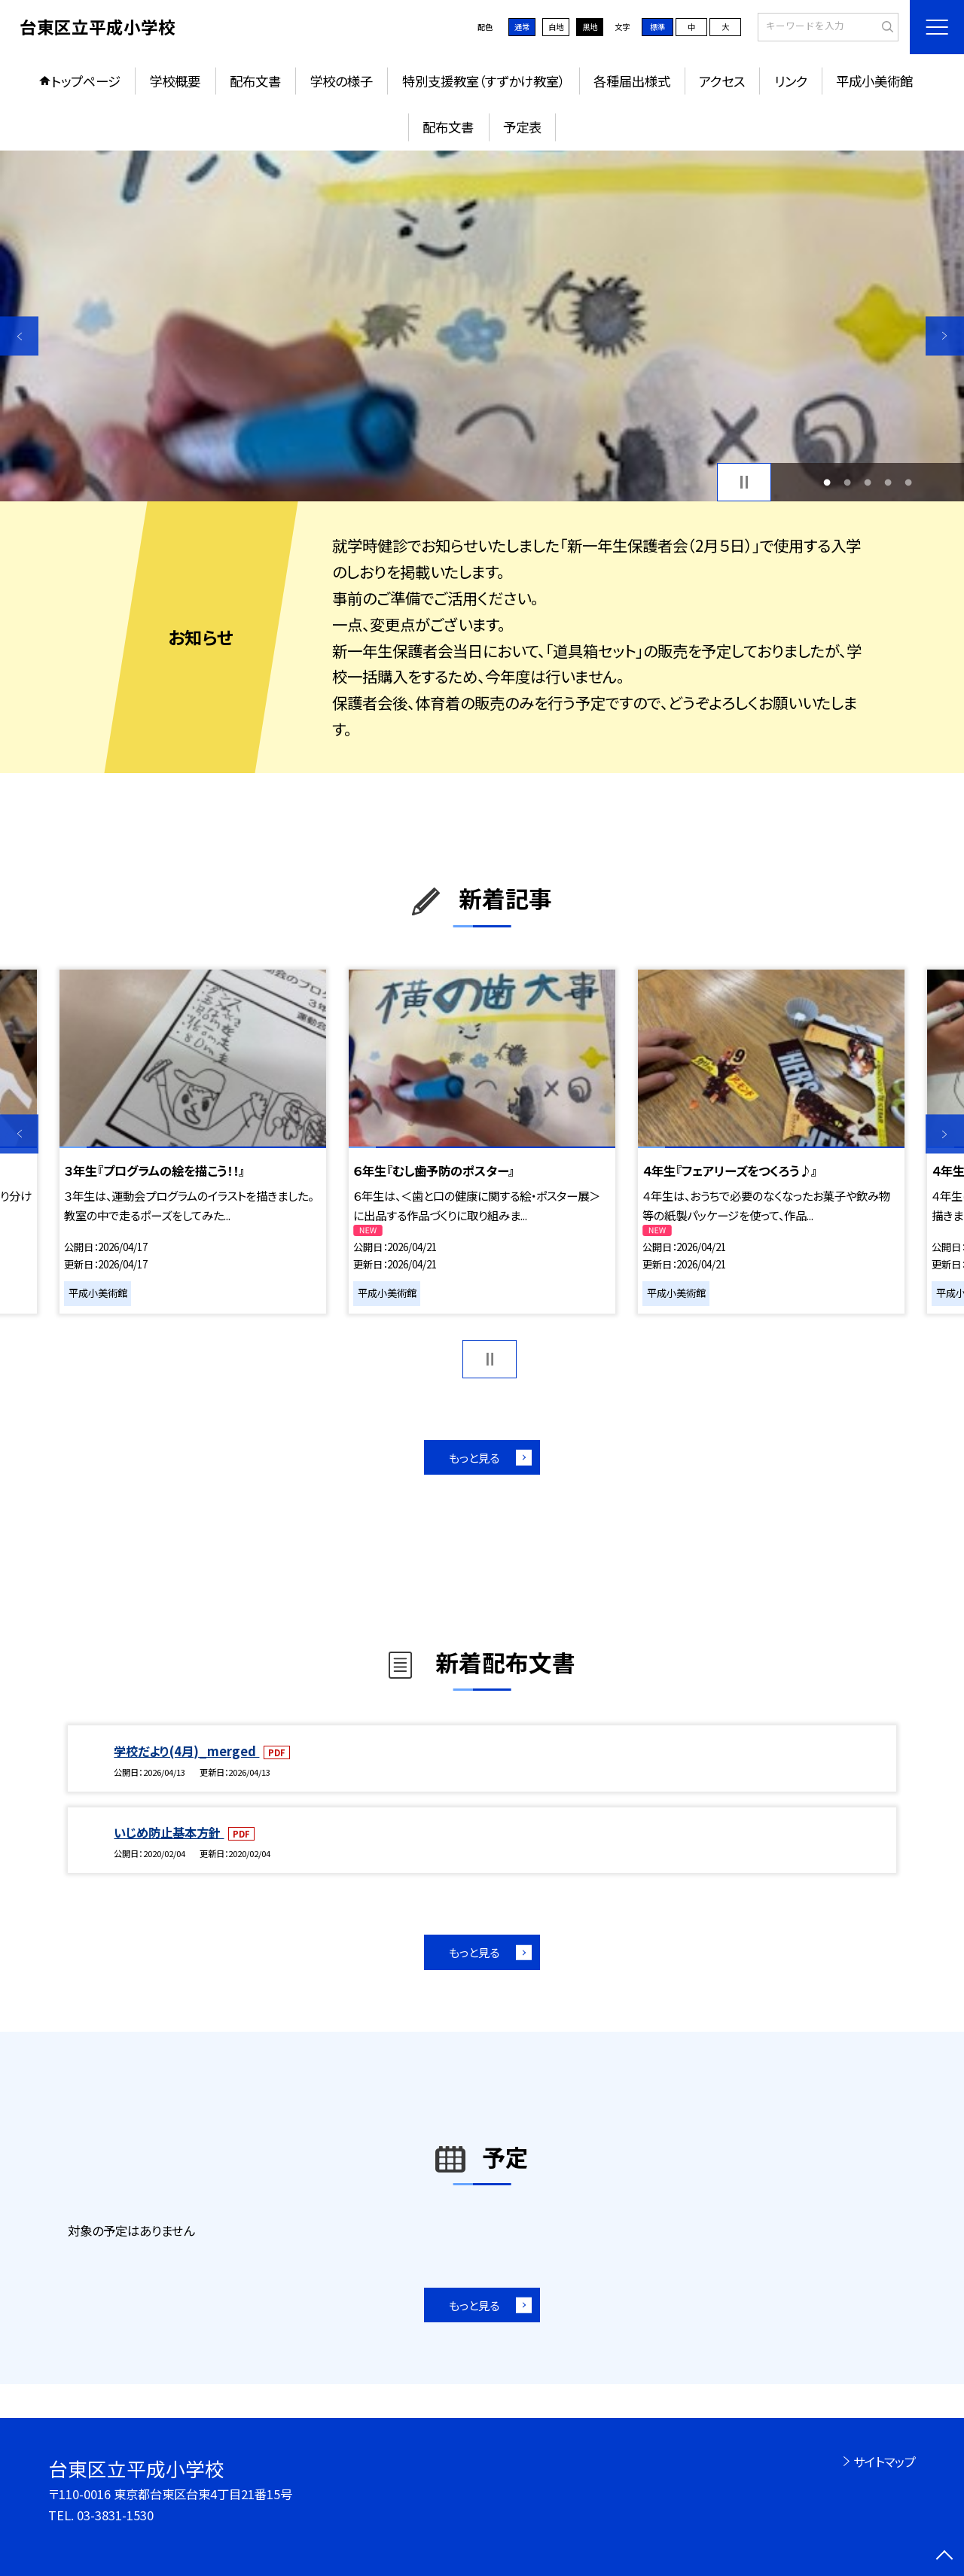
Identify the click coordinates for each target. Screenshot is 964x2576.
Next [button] (945, 336)
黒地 (589, 26)
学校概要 (174, 81)
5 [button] (908, 482)
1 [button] (826, 482)
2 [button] (847, 482)
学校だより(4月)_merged (186, 1751)
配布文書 (255, 81)
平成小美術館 (874, 81)
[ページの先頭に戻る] (945, 2557)
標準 (657, 26)
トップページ (85, 81)
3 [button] (868, 482)
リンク (790, 81)
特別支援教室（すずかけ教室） (483, 81)
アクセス (722, 81)
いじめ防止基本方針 (169, 1832)
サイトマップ (884, 2462)
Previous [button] (19, 336)
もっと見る (474, 1457)
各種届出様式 (631, 81)
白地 (555, 26)
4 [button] (888, 482)
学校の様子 (341, 81)
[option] (482, 326)
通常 (521, 26)
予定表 (522, 126)
